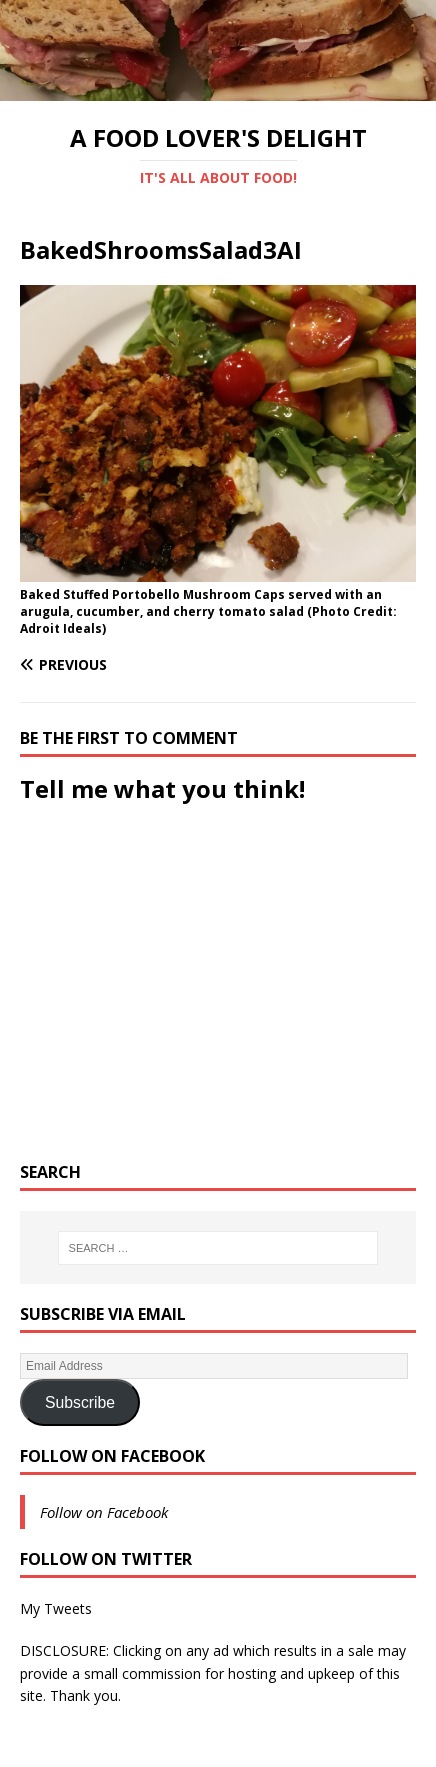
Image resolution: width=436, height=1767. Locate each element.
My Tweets (56, 1608)
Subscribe (80, 1402)
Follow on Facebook (112, 1456)
